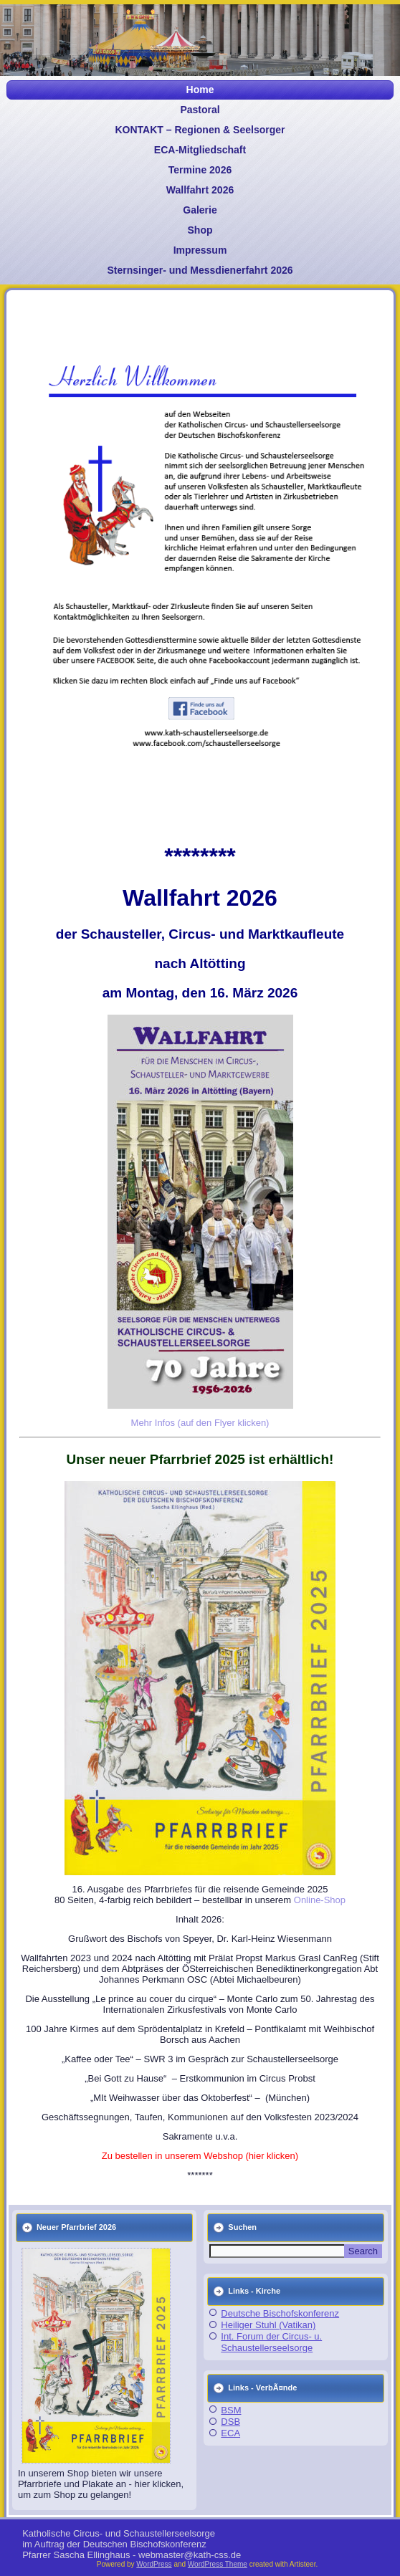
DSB (230, 2421)
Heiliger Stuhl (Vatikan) (268, 2324)
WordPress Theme (217, 2564)
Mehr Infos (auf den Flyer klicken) (200, 1422)
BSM (231, 2410)
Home (200, 89)
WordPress (153, 2564)
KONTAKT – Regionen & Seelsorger (200, 129)
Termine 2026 (200, 170)
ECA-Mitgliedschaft (200, 149)
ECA (230, 2433)
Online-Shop (320, 1900)
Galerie (199, 210)
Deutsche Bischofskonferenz (280, 2313)
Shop (200, 230)
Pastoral (199, 109)
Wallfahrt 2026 (200, 190)
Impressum (200, 250)
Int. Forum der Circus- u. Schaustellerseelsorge (271, 2342)
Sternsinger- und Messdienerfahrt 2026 (199, 270)
